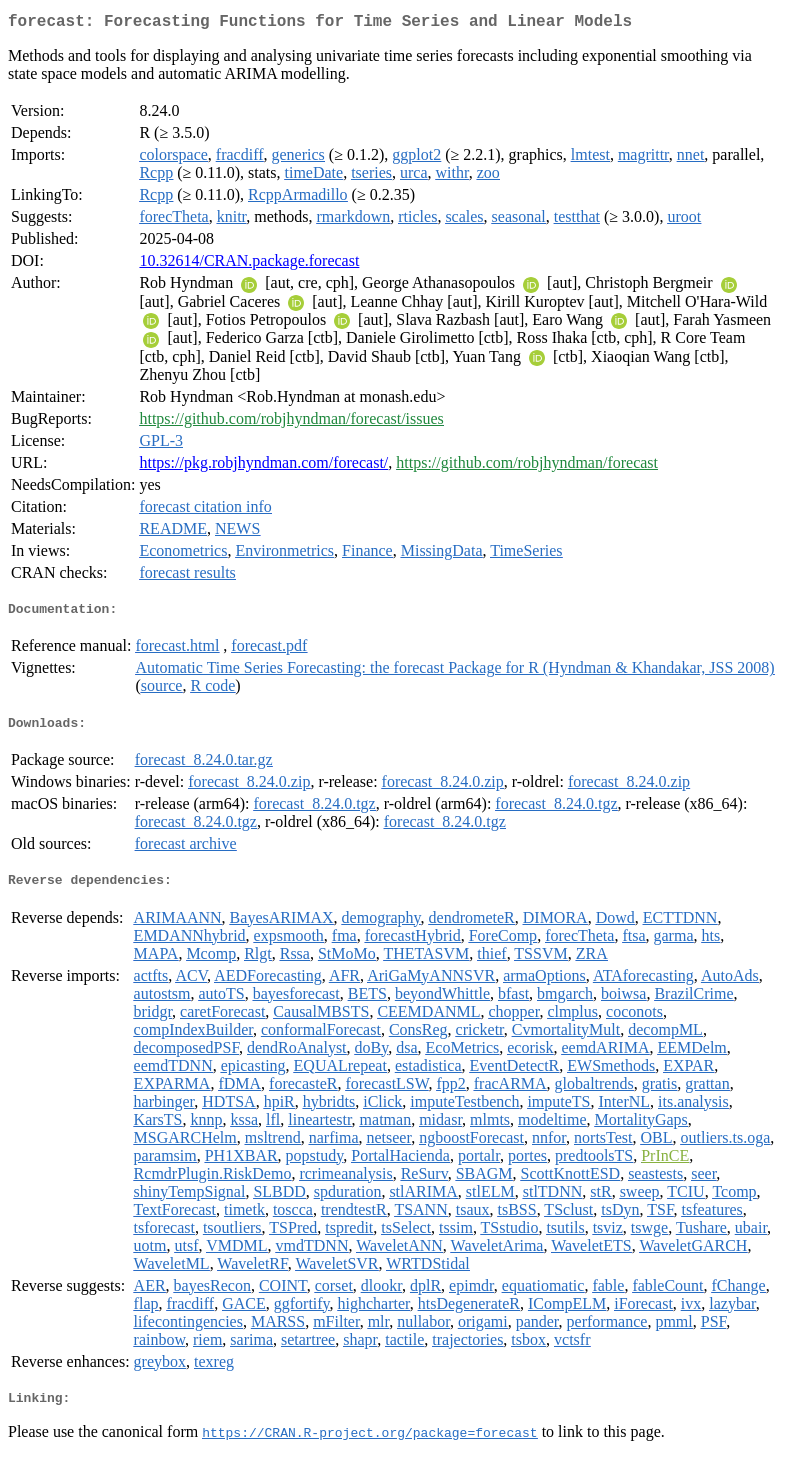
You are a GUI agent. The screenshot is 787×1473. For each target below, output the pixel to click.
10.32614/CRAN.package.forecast (249, 264)
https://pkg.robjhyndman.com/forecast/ (263, 466)
